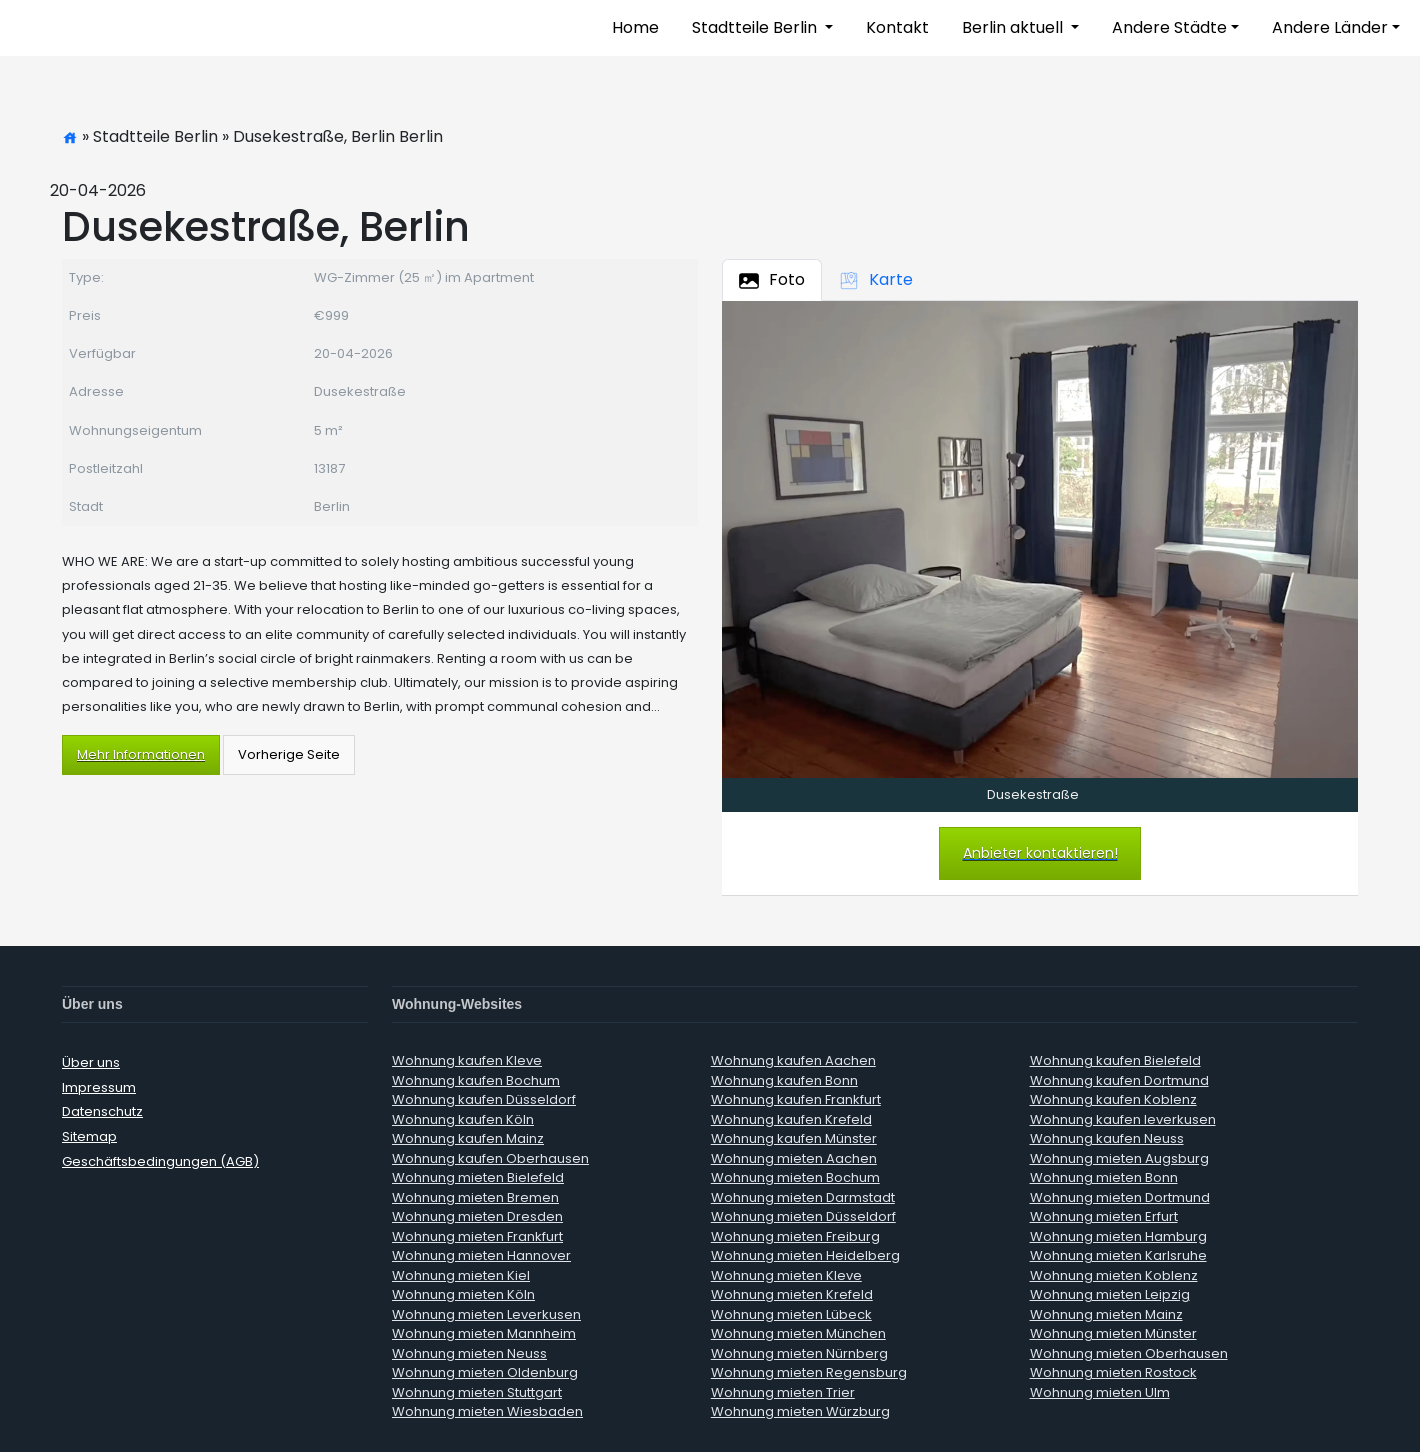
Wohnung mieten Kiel (461, 1275)
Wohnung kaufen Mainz (468, 1138)
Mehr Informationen (141, 754)
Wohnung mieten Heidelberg (805, 1255)
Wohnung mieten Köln (463, 1294)
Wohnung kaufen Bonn (784, 1080)
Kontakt (897, 27)
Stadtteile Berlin (756, 27)
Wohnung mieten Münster (1113, 1333)
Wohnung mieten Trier (783, 1392)
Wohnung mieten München (798, 1333)
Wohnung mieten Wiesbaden (487, 1411)
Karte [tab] (876, 279)
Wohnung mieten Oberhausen (1129, 1353)
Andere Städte (1169, 27)
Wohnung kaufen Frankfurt (796, 1099)
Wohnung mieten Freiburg (795, 1236)
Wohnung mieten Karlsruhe (1118, 1255)
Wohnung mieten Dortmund (1120, 1197)
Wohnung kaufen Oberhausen (490, 1158)
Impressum (99, 1087)
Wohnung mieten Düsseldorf (803, 1216)
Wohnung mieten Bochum (795, 1177)
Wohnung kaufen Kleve (467, 1060)
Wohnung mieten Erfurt (1104, 1216)
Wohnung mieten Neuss (469, 1353)
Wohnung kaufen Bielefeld (1115, 1060)
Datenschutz (102, 1111)
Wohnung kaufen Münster (794, 1138)
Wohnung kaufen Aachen (793, 1060)
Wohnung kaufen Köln (463, 1119)
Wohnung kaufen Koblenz (1113, 1099)
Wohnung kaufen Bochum (476, 1080)
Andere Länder (1330, 27)
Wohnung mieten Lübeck (791, 1314)
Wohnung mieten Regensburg (809, 1372)
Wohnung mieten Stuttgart (477, 1392)
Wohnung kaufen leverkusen (1123, 1119)
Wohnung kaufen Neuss (1107, 1138)
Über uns (91, 1062)
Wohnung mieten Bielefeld (478, 1177)
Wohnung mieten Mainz (1106, 1314)
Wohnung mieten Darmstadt (803, 1197)
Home (635, 27)
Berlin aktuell (1014, 27)
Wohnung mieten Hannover (481, 1255)
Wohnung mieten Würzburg (800, 1411)
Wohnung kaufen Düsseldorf (484, 1099)
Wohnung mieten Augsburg (1119, 1158)
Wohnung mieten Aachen (794, 1158)
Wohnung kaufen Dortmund (1119, 1080)
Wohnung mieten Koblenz (1114, 1275)
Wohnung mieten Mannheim (484, 1333)
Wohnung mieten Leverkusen (486, 1314)
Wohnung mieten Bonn (1104, 1177)
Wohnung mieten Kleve (786, 1275)
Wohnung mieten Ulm (1100, 1392)
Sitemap (89, 1136)
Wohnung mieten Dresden (477, 1216)
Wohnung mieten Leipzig (1110, 1294)
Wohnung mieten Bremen (475, 1197)
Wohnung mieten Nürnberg (799, 1353)
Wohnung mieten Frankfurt (477, 1236)
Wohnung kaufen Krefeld (791, 1119)
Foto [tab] (772, 279)
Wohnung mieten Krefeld (792, 1294)
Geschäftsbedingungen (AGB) (160, 1161)
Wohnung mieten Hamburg (1118, 1236)
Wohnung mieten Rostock (1113, 1372)
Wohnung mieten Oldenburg (485, 1372)
